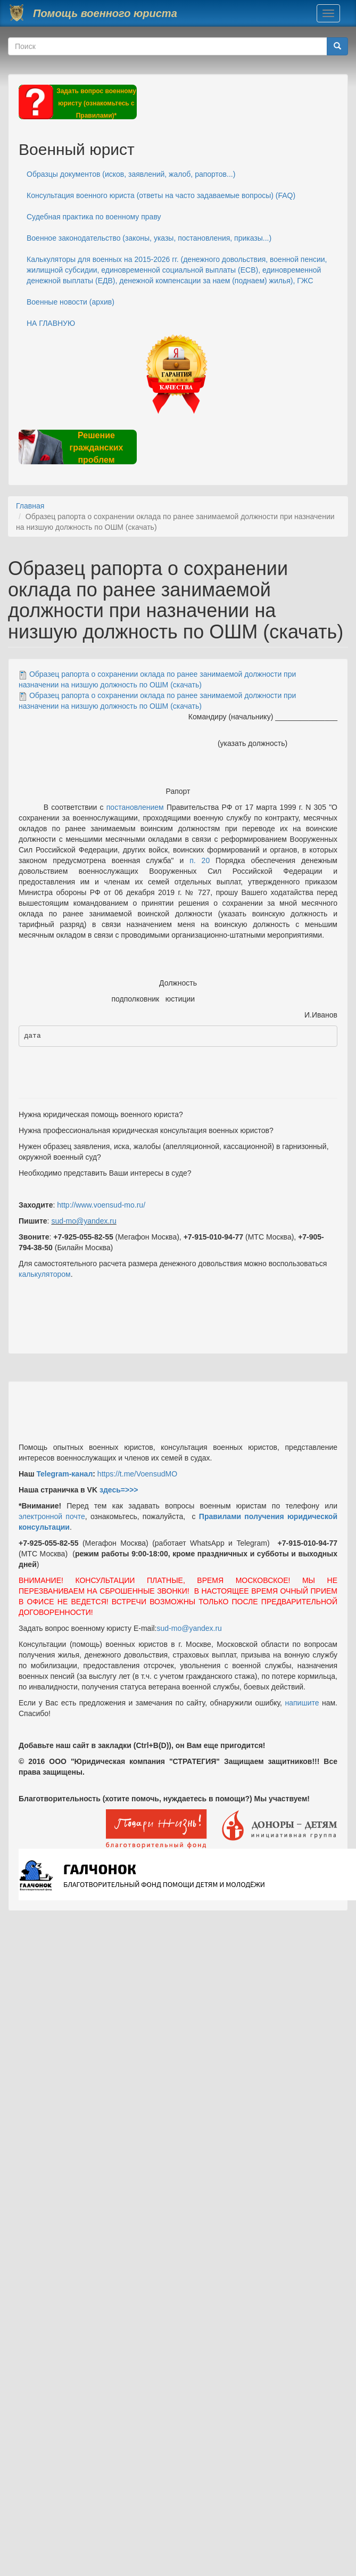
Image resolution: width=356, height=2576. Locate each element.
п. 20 (199, 860)
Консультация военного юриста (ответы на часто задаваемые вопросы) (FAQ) (161, 195)
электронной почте (52, 1516)
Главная (30, 506)
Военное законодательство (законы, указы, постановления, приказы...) (149, 238)
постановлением (135, 807)
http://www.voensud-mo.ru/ (101, 1205)
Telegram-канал (64, 1474)
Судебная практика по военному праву (94, 216)
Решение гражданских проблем (96, 447)
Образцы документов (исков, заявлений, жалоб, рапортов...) (131, 174)
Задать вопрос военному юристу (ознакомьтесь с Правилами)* (96, 103)
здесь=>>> (119, 1490)
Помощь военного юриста (105, 13)
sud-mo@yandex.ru (83, 1221)
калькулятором (45, 1274)
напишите (302, 1703)
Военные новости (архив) (70, 302)
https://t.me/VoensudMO (136, 1474)
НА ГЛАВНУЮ (51, 323)
